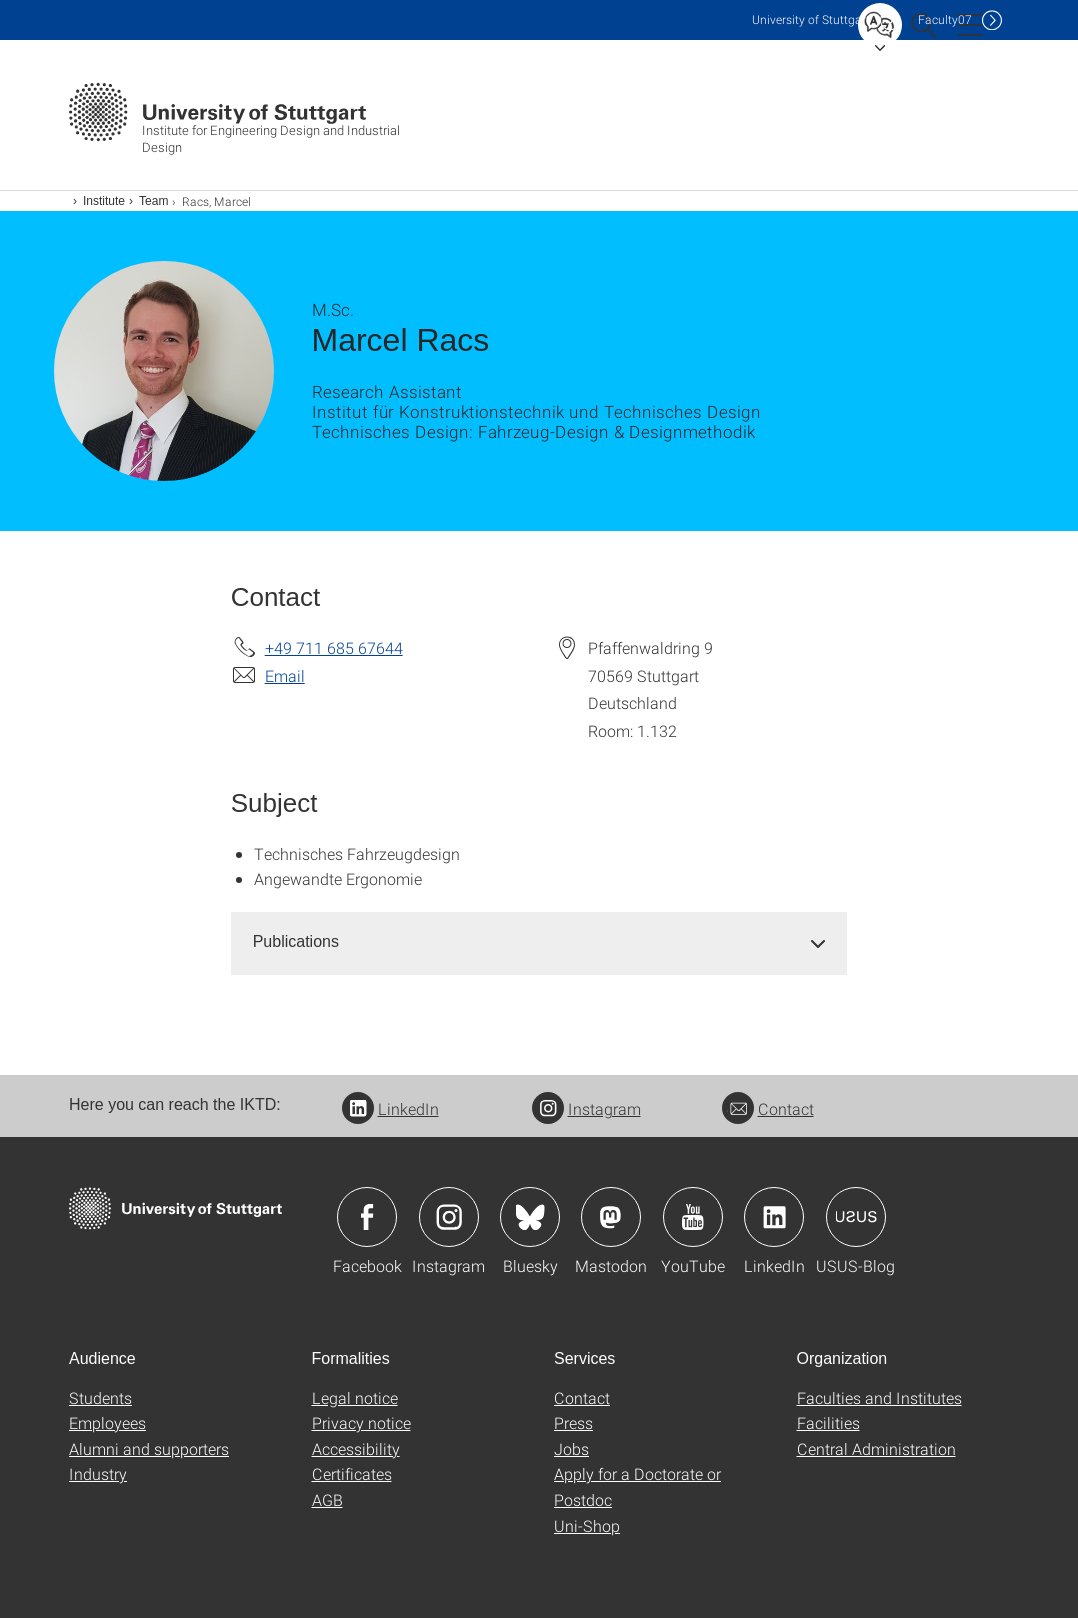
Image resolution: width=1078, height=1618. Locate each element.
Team (153, 201)
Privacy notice (361, 1422)
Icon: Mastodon (611, 1217)
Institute (104, 201)
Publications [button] (296, 941)
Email (285, 675)
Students (100, 1397)
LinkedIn (390, 1108)
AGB (327, 1499)
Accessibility (356, 1448)
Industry (98, 1473)
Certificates (352, 1473)
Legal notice (355, 1397)
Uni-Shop (587, 1525)
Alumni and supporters (149, 1448)
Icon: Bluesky (530, 1217)
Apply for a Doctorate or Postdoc (637, 1486)
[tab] (539, 942)
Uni (811, 19)
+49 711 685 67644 (334, 647)
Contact (768, 1108)
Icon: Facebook (367, 1217)
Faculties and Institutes (879, 1397)
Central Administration (876, 1448)
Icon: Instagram (449, 1217)
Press (573, 1422)
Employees (107, 1422)
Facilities (828, 1422)
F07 (945, 19)
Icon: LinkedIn (774, 1217)
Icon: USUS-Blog (856, 1217)
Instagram (586, 1108)
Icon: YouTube (693, 1217)
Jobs (571, 1448)
